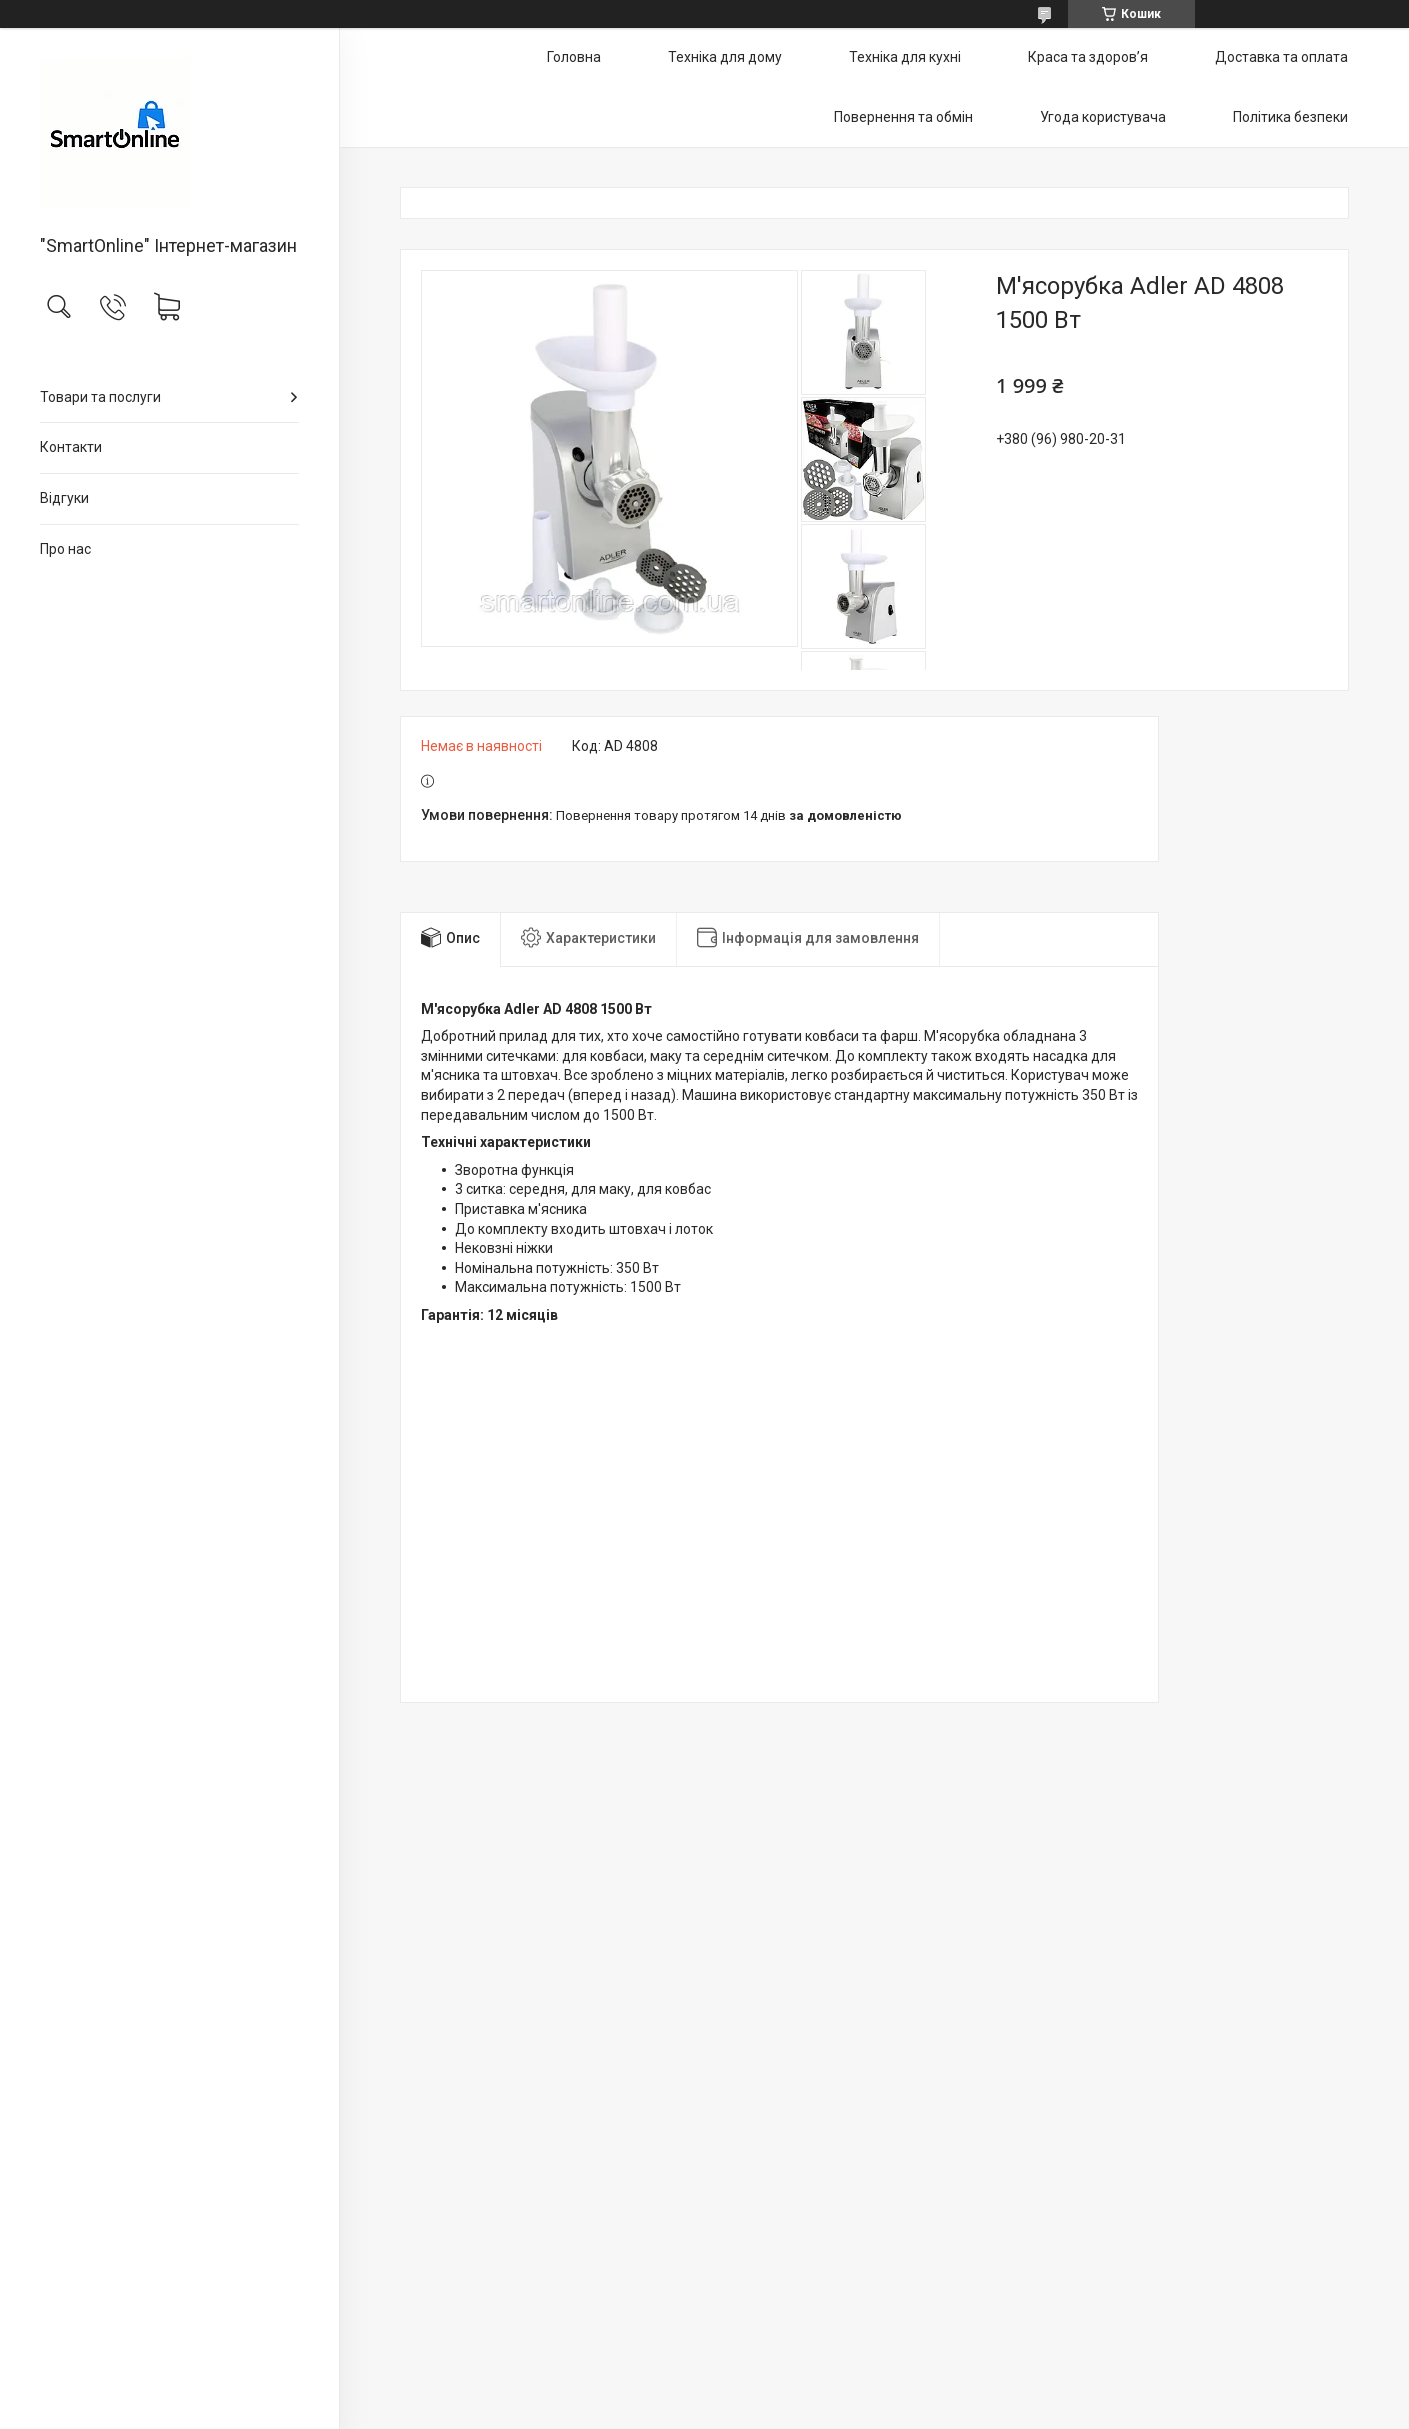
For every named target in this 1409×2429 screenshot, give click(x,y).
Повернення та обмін (903, 117)
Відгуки (64, 498)
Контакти (71, 447)
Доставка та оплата (1281, 57)
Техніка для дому (725, 57)
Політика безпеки (1290, 117)
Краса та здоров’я (1088, 57)
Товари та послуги (100, 397)
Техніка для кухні (905, 57)
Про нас (65, 549)
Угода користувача (1103, 117)
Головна (574, 57)
